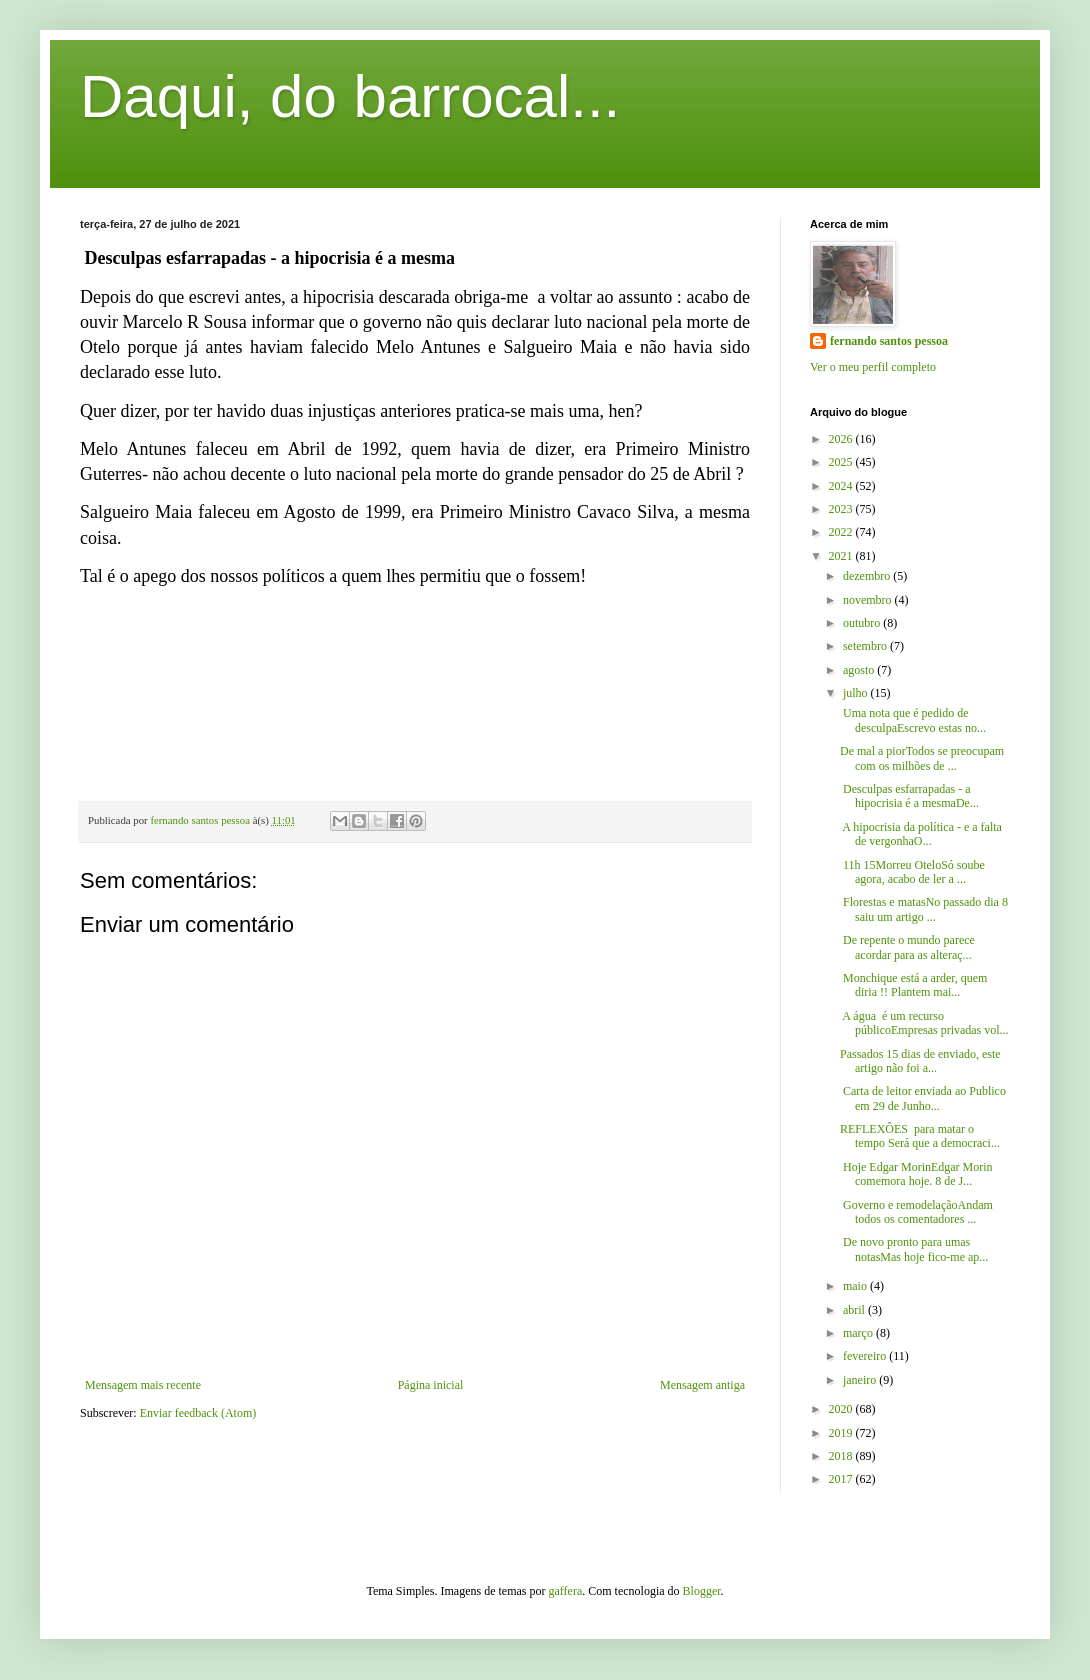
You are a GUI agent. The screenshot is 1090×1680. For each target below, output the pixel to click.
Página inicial (431, 1385)
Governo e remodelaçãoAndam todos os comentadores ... (916, 1212)
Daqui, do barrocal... (350, 96)
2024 (842, 486)
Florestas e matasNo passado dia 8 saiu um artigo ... (924, 909)
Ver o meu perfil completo (873, 367)
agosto (860, 670)
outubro (863, 623)
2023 (842, 509)
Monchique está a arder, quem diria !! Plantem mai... (913, 985)
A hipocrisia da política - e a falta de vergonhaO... (921, 834)
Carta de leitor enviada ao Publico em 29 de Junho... (923, 1098)
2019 (842, 1433)
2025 (842, 462)
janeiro (861, 1380)
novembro (869, 600)
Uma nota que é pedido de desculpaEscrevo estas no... (913, 720)
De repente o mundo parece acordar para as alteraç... (907, 947)
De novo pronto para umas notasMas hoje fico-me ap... (914, 1249)
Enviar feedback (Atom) (198, 1413)
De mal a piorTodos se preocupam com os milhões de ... (922, 758)
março (859, 1333)
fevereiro (866, 1356)
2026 (842, 439)
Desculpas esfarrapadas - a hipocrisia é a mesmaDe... (909, 796)
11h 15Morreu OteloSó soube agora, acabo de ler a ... (912, 872)
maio (856, 1286)
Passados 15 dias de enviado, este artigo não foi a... (920, 1061)
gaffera (566, 1591)
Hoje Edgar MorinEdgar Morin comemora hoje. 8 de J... (916, 1174)
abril (855, 1310)
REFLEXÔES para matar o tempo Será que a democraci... (920, 1136)
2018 (842, 1456)
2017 (842, 1479)
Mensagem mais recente (143, 1385)
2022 (842, 532)
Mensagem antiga (702, 1385)
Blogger (702, 1591)
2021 (842, 556)
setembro (866, 646)
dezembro (868, 576)
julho (857, 693)
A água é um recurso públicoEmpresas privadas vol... (924, 1023)
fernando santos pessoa (889, 341)
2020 (842, 1409)
